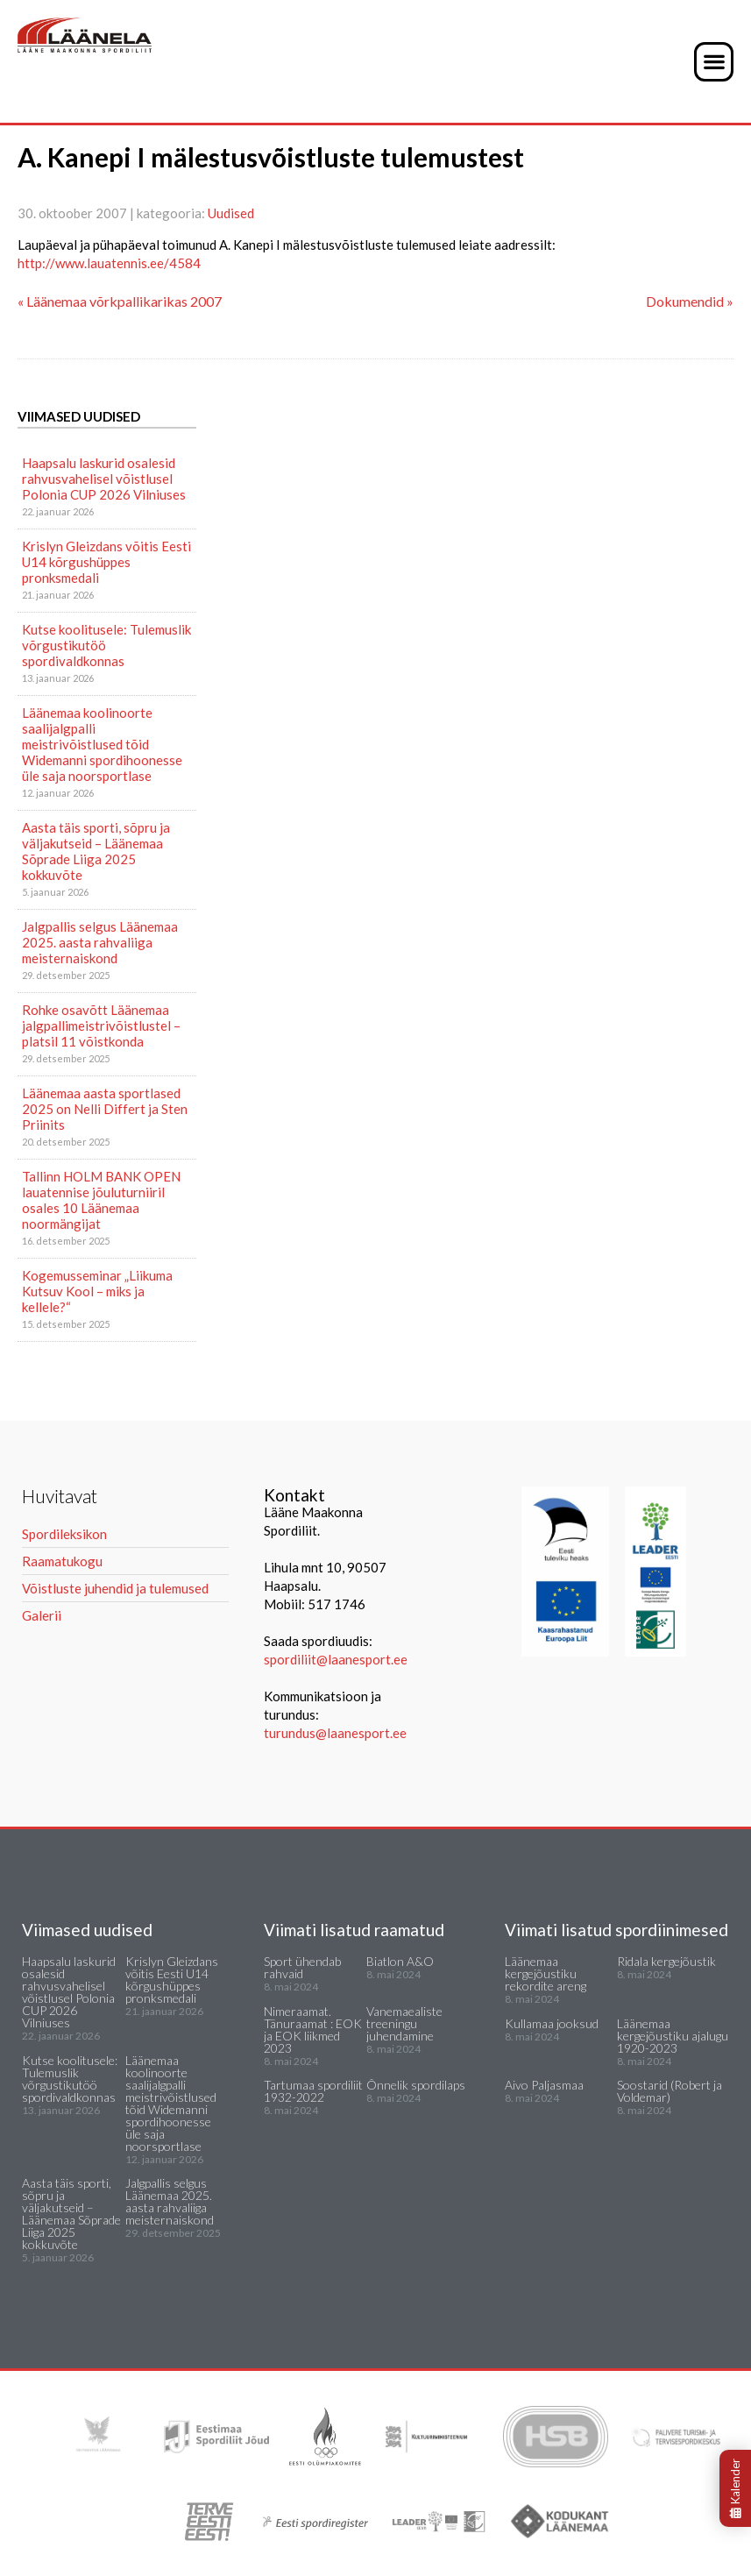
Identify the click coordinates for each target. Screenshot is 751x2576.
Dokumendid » (689, 301)
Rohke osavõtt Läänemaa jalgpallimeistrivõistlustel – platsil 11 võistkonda (101, 1025)
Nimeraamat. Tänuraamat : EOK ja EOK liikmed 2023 (313, 2029)
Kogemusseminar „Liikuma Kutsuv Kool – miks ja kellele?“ (97, 1291)
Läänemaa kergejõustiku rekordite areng (545, 1973)
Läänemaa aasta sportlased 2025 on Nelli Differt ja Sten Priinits (105, 1108)
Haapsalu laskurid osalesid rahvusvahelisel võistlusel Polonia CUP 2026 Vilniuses (104, 478)
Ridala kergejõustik (666, 1961)
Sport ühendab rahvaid (302, 1967)
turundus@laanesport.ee (336, 1733)
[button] (713, 62)
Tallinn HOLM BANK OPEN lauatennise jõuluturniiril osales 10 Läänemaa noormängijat (101, 1199)
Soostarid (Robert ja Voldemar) (669, 2090)
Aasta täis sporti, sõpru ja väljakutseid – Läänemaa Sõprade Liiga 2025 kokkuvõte (96, 851)
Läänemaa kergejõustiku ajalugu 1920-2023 (672, 2035)
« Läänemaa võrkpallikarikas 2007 (120, 301)
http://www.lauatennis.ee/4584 (109, 263)
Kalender (735, 2488)
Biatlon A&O (400, 1961)
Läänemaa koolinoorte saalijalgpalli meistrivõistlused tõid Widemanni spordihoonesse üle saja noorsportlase (102, 744)
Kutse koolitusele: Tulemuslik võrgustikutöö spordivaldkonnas (106, 645)
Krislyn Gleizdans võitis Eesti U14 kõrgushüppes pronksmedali (106, 561)
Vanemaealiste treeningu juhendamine (404, 2023)
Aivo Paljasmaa (544, 2084)
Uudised (231, 213)
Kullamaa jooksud (552, 2023)
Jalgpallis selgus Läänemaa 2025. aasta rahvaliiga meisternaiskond (100, 942)
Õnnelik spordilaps (415, 2084)
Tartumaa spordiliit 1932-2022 (313, 2090)
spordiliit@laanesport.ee (335, 1659)
